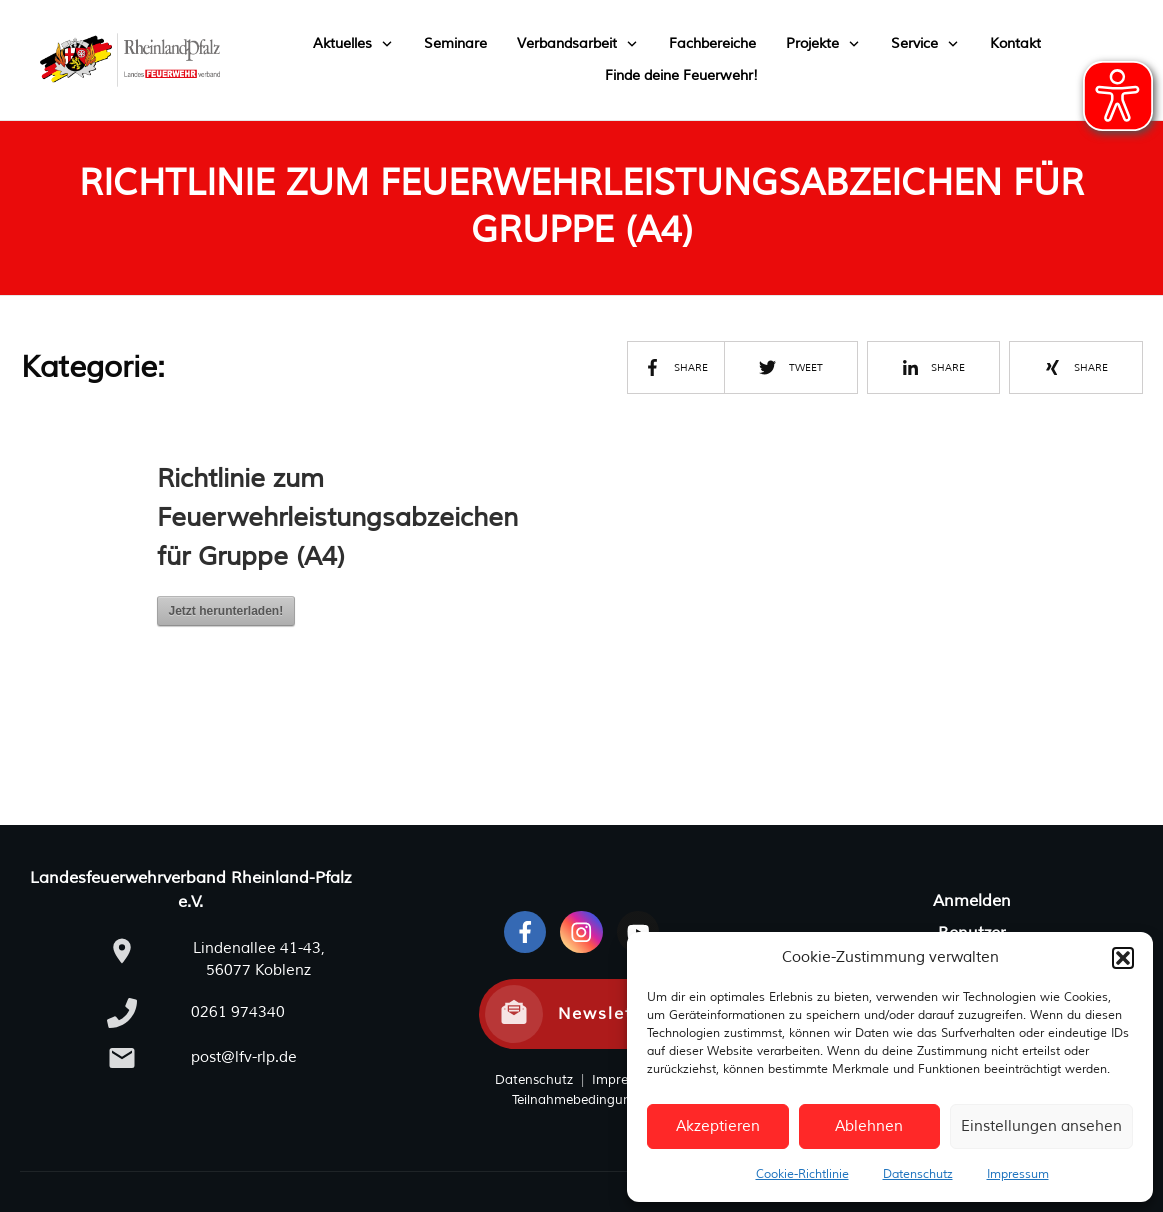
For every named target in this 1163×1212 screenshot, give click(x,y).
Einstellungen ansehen (1041, 1126)
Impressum (1018, 1174)
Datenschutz (918, 1174)
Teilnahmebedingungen (583, 1100)
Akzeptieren (718, 1126)
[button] (1123, 958)
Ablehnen (869, 1126)
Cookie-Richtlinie (802, 1174)
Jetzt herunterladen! (226, 611)
